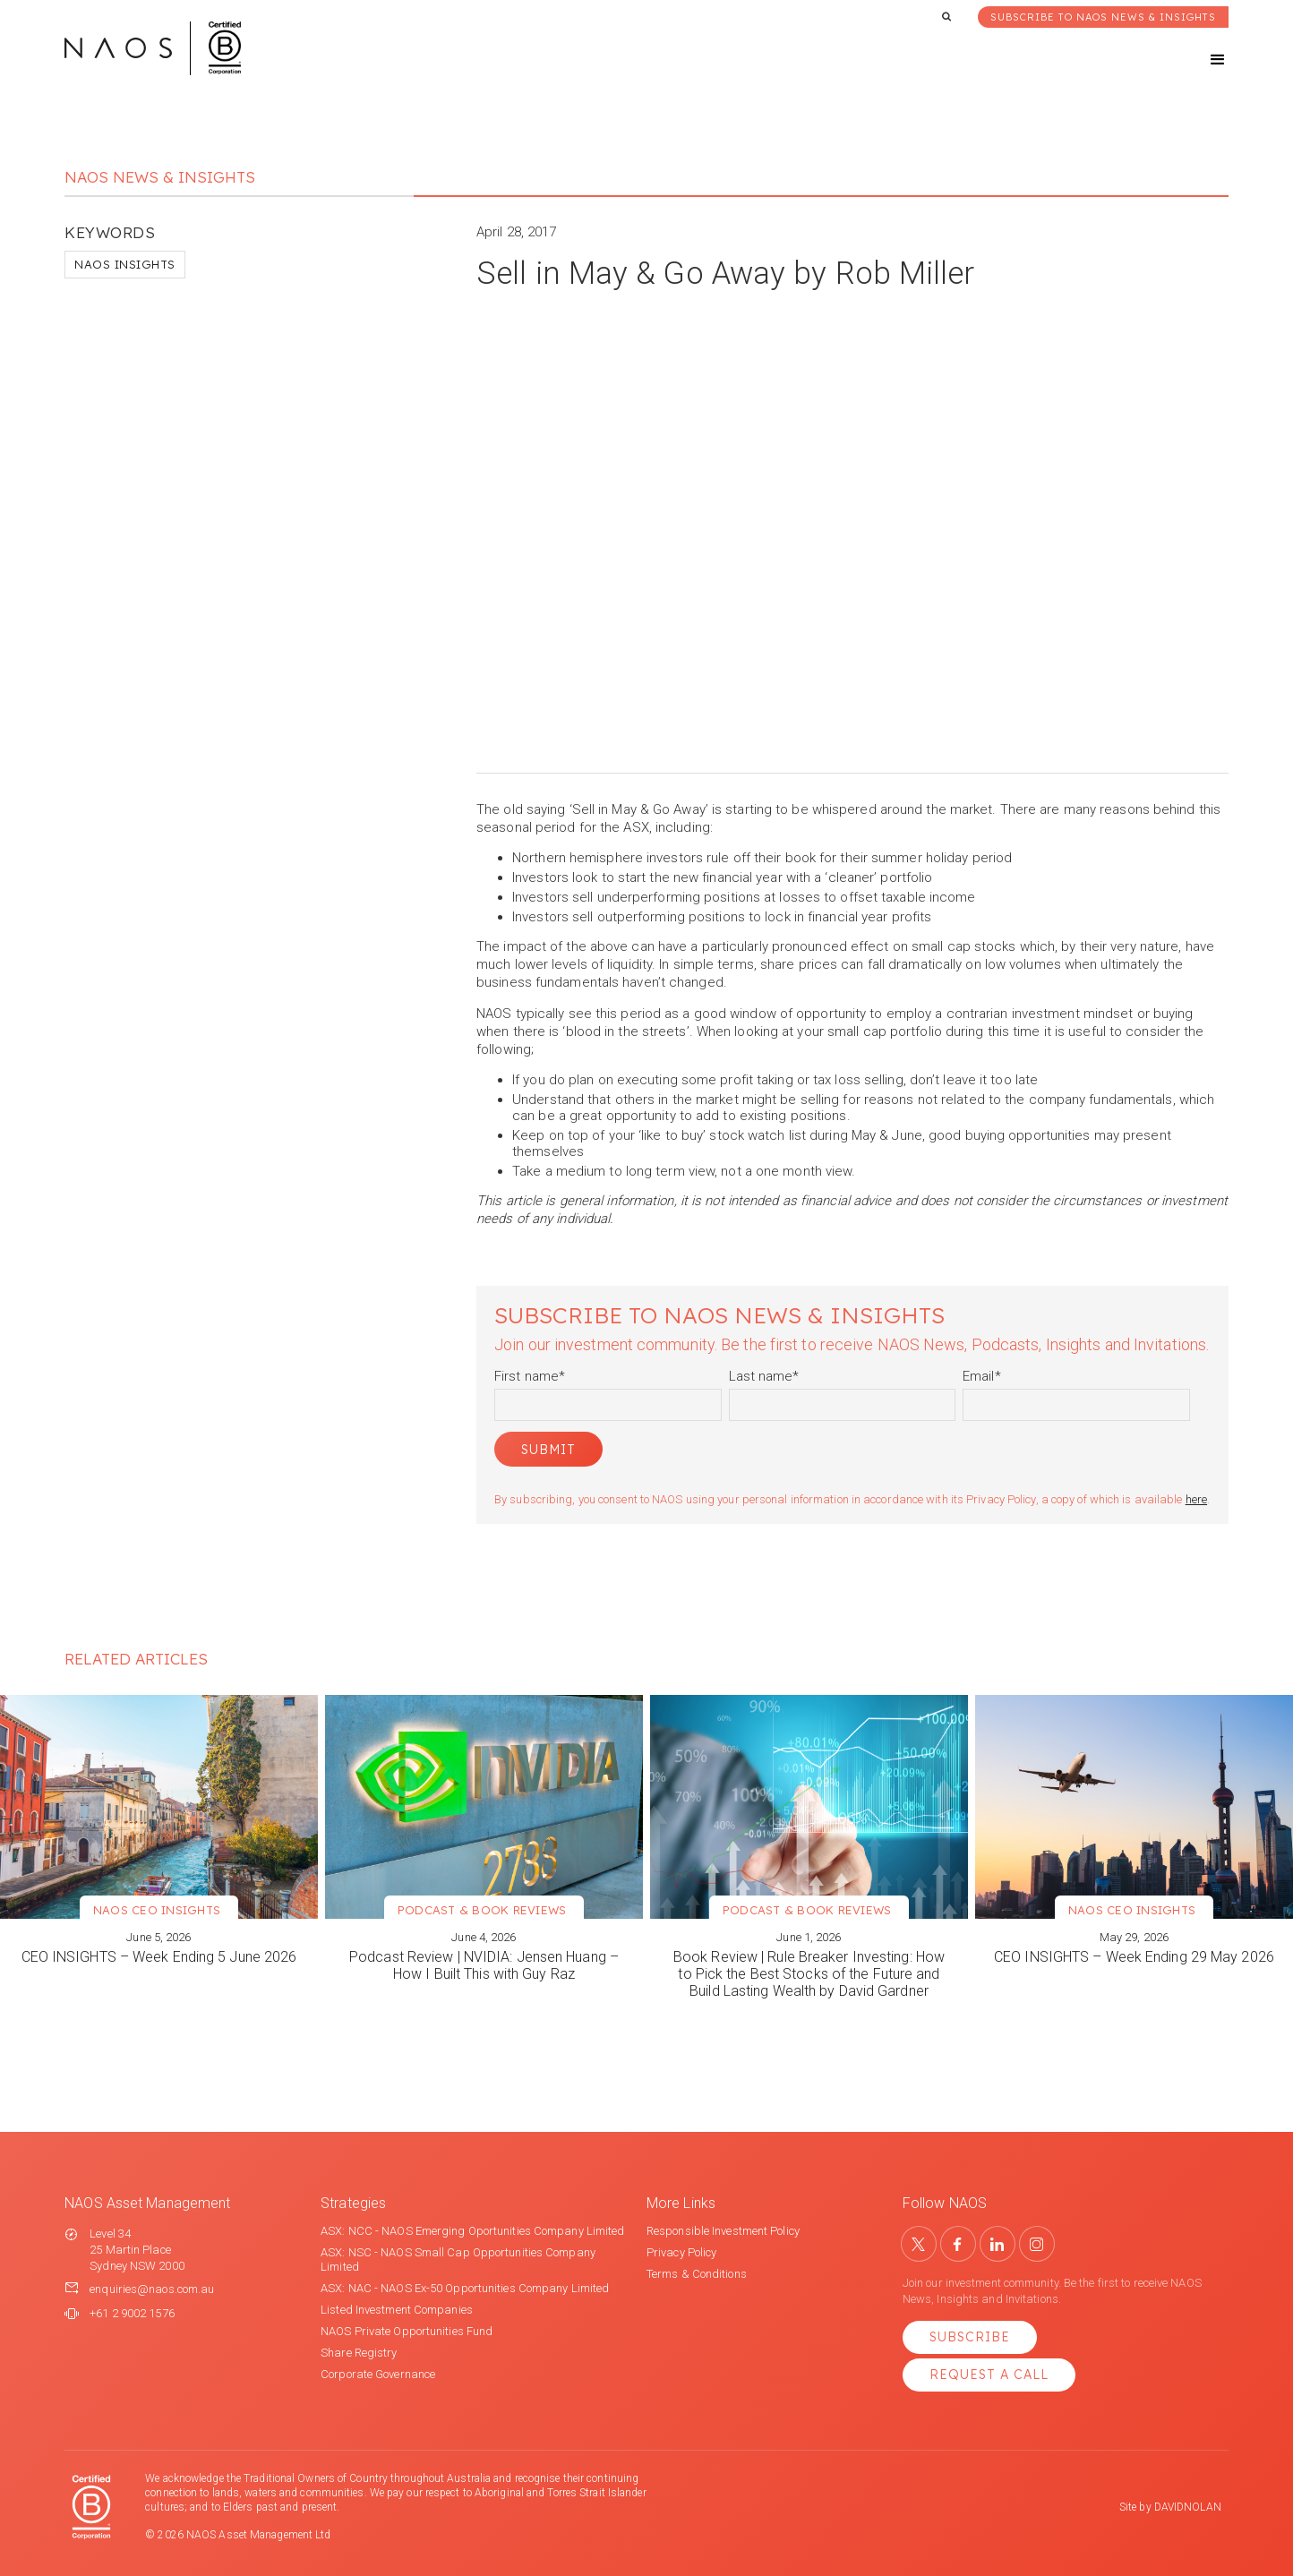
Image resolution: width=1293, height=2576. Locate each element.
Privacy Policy (681, 2252)
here (1196, 1499)
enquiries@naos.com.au (152, 2289)
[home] (152, 48)
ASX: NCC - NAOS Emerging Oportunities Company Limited (472, 2231)
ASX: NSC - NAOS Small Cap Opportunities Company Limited (458, 2259)
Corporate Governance (378, 2374)
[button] (1202, 60)
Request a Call (989, 2374)
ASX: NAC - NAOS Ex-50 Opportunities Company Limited (465, 2288)
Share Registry (359, 2352)
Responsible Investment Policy (723, 2231)
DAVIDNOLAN (1187, 2507)
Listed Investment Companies (397, 2309)
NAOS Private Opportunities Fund (406, 2331)
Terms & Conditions (696, 2274)
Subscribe (969, 2337)
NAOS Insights (125, 264)
